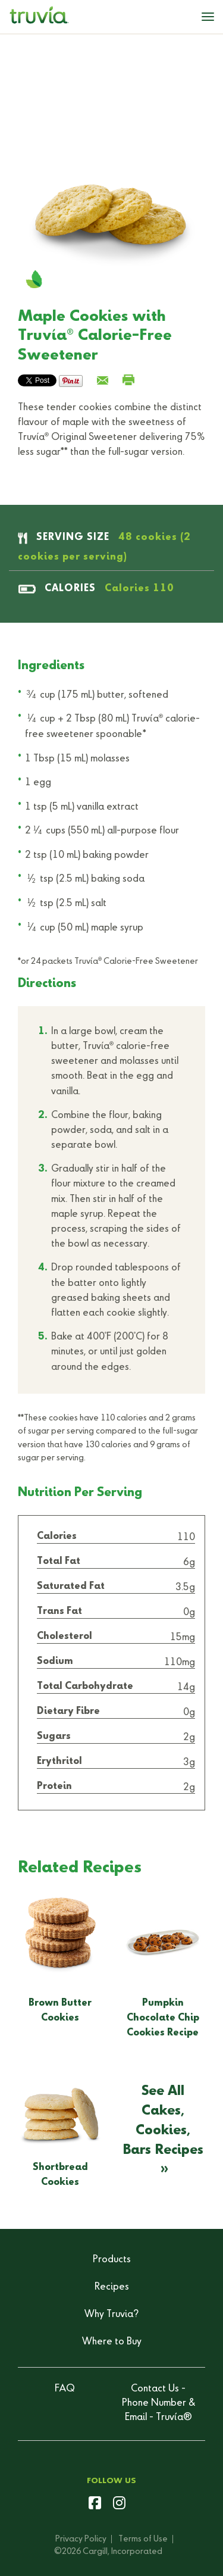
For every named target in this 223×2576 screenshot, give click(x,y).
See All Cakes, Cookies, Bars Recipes (163, 2120)
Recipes (112, 2287)
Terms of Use (143, 2539)
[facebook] (95, 2504)
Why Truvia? (111, 2314)
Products (112, 2260)
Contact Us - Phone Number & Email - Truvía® (158, 2403)
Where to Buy (112, 2342)
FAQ (65, 2389)
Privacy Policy (80, 2539)
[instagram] (119, 2504)
